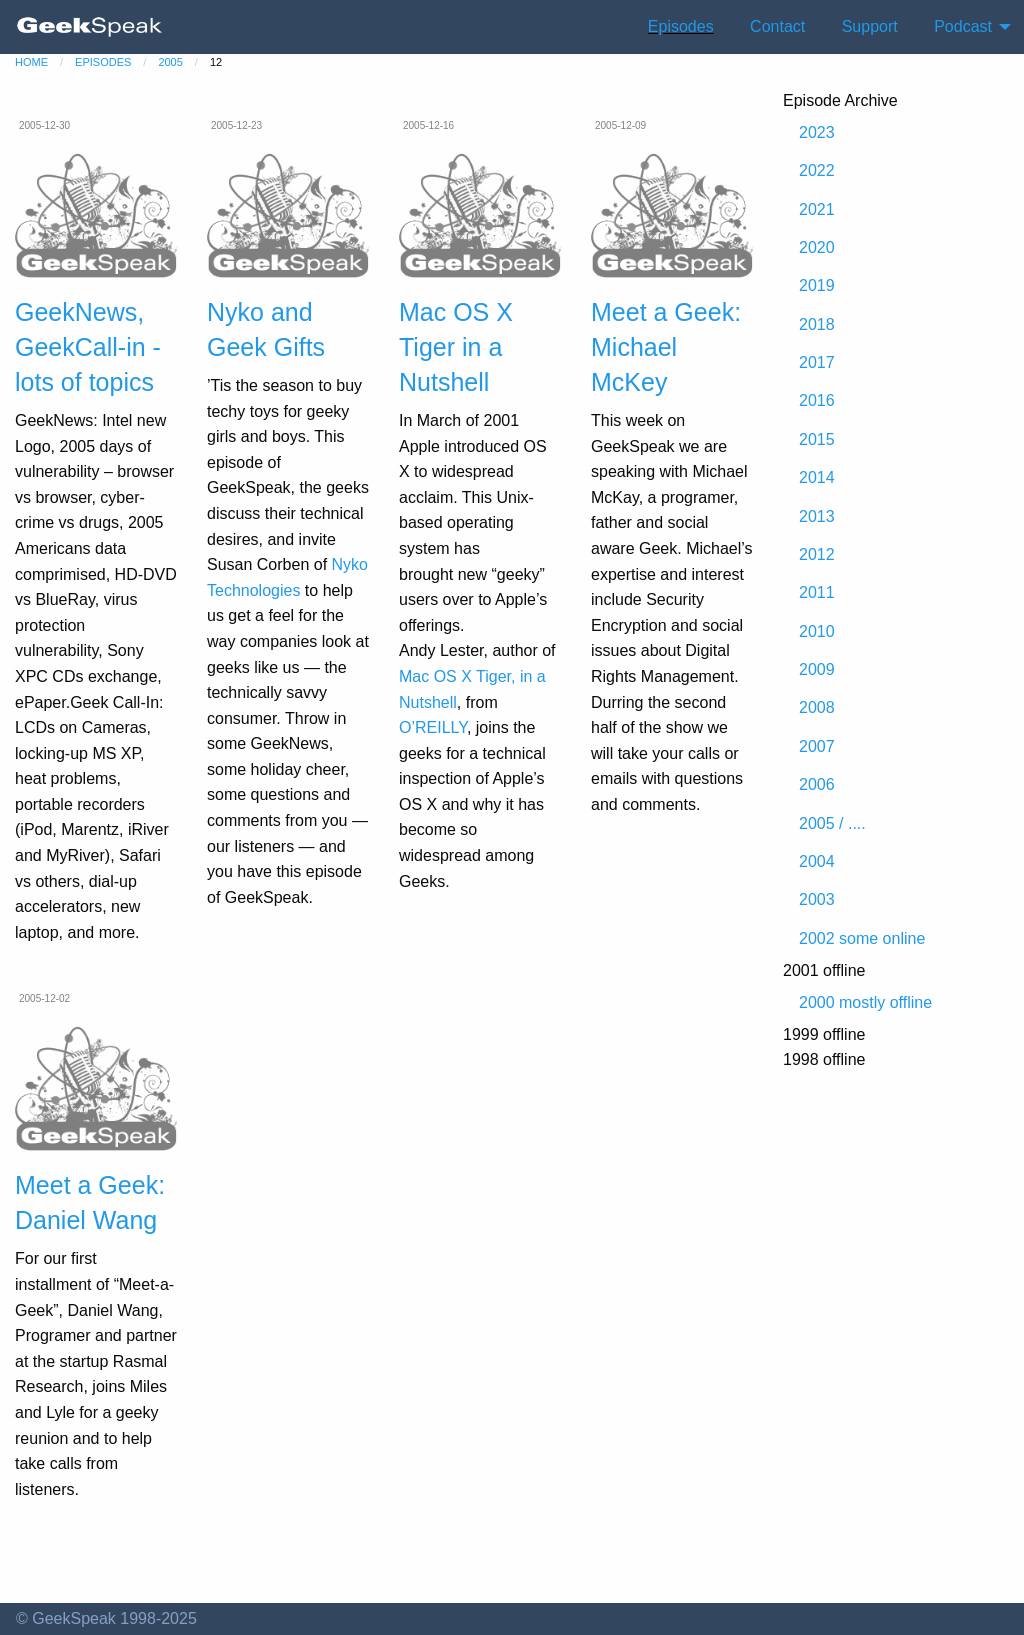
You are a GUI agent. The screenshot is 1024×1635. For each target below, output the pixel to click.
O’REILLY (433, 727)
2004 (817, 861)
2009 (817, 669)
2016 (817, 400)
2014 (817, 477)
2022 (817, 170)
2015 (817, 439)
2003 (817, 899)
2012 (817, 554)
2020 (817, 247)
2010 (817, 631)
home (31, 62)
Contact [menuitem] (777, 26)
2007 (817, 746)
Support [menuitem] (870, 26)
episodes (103, 62)
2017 (817, 362)
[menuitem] (90, 27)
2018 (817, 324)
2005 (170, 62)
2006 (817, 784)
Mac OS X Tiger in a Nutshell (456, 347)
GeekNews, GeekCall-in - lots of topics (88, 347)
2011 (817, 592)
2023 (817, 132)
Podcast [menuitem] (963, 26)
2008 (817, 707)
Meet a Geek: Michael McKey (666, 347)
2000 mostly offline (865, 1002)
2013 (817, 516)
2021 (817, 209)
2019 (817, 285)
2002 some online (862, 938)
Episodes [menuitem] (681, 26)
